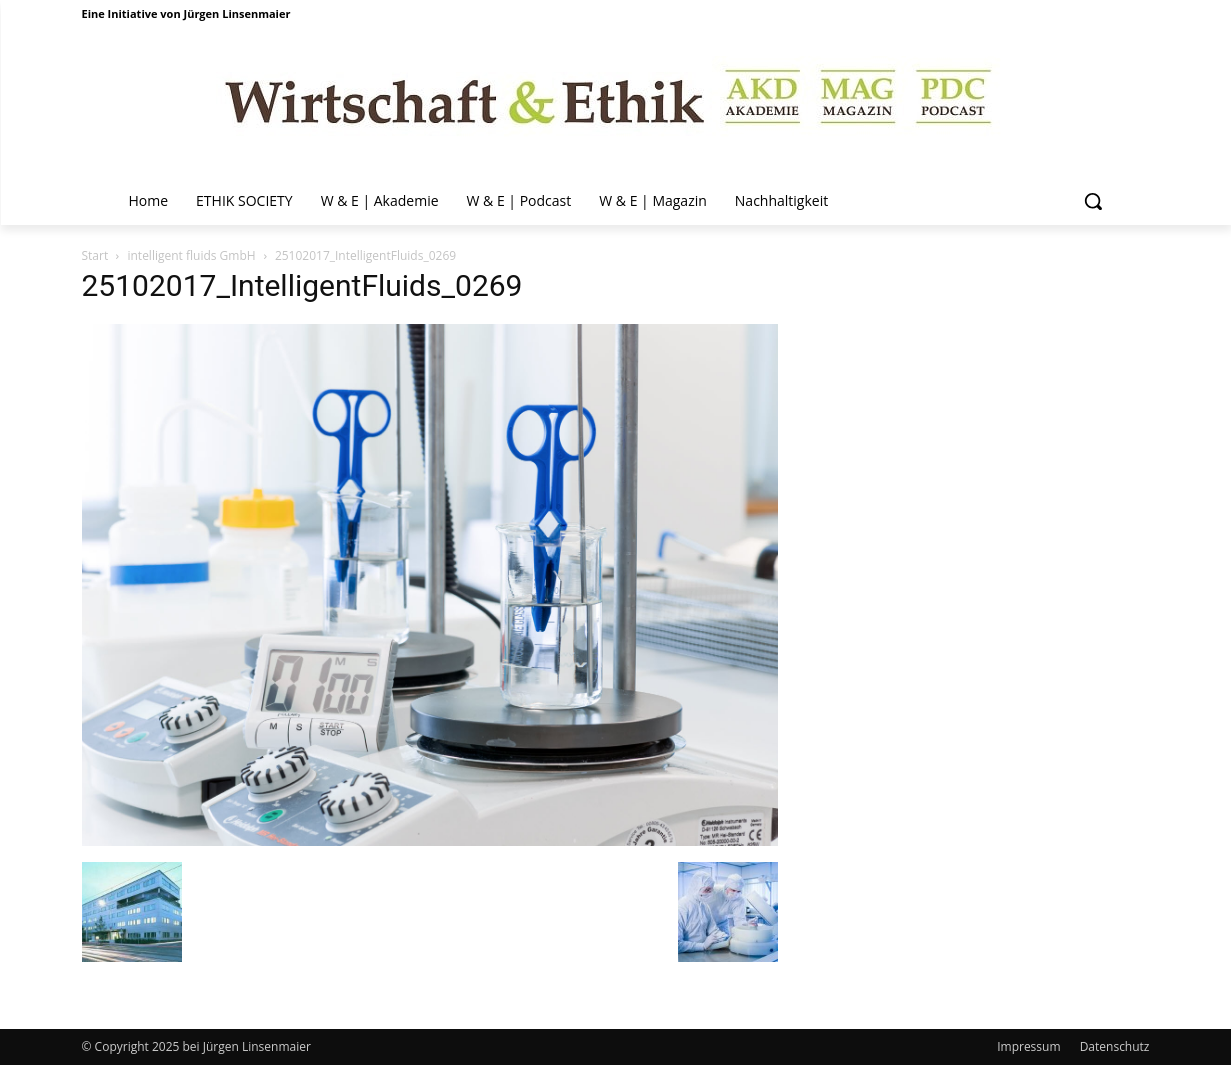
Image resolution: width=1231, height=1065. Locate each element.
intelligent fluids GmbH (191, 255)
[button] (1093, 201)
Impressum (1028, 1046)
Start (95, 255)
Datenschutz (1115, 1046)
